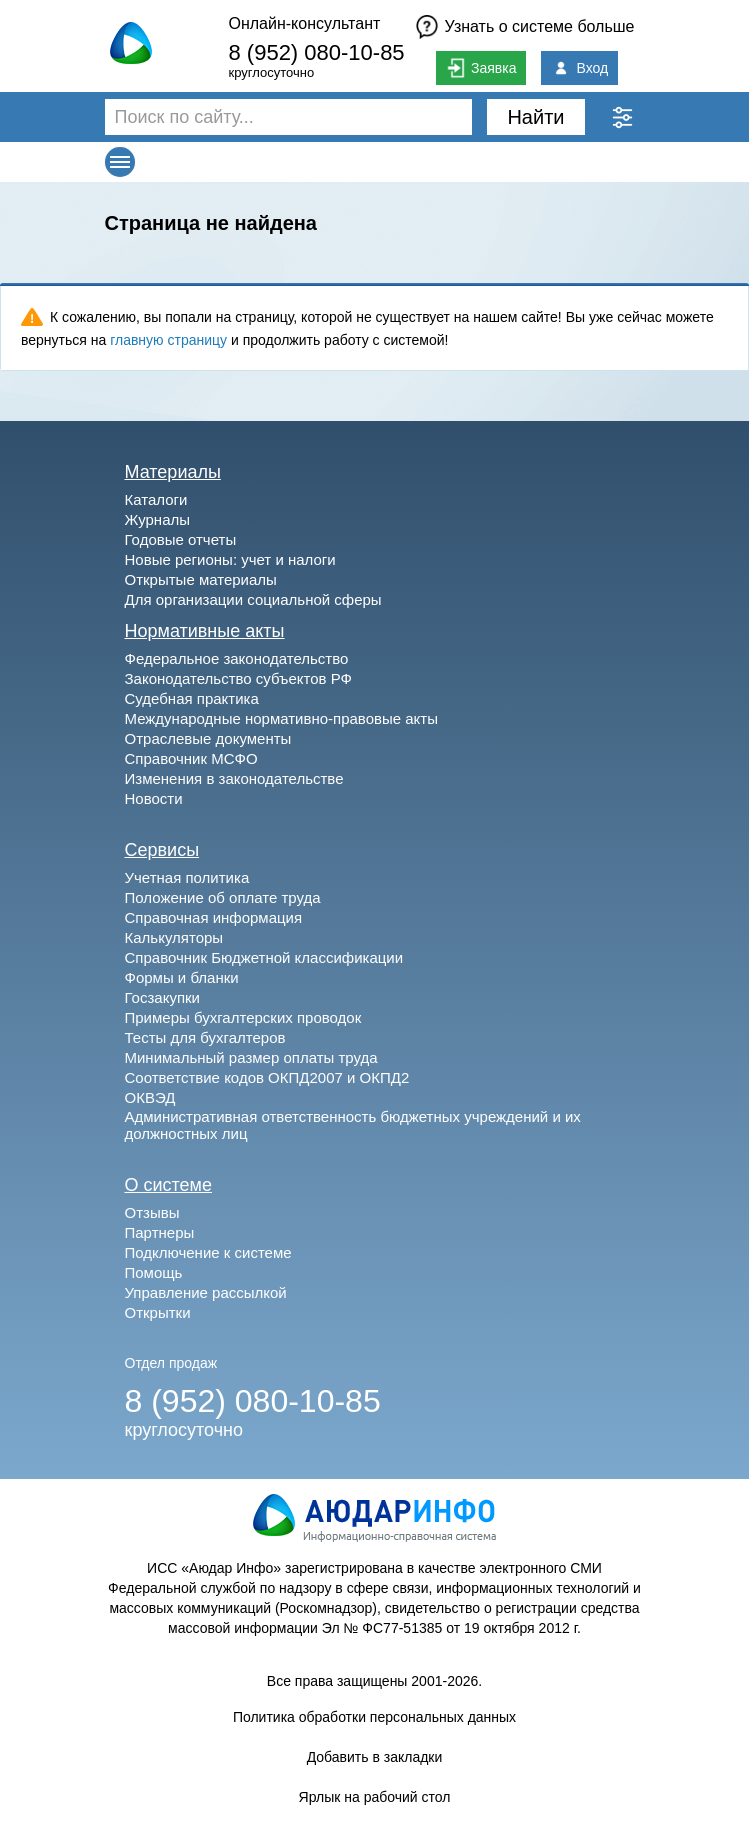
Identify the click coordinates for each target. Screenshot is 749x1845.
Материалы (173, 472)
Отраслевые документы (208, 738)
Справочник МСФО (191, 758)
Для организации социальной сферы (253, 599)
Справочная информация (214, 917)
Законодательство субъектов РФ (238, 678)
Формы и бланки (182, 977)
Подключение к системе (208, 1252)
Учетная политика (187, 877)
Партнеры (160, 1232)
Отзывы (152, 1212)
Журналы (158, 519)
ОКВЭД (150, 1097)
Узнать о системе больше (540, 26)
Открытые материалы (201, 579)
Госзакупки (162, 997)
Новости (154, 798)
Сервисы (162, 850)
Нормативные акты (205, 631)
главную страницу (168, 340)
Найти (535, 117)
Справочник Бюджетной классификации (264, 957)
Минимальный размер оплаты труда (251, 1057)
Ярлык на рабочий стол (375, 1797)
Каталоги (156, 499)
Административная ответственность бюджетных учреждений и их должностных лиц (353, 1125)
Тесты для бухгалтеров (205, 1037)
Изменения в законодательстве (234, 778)
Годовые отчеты (181, 539)
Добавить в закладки (375, 1757)
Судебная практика (192, 698)
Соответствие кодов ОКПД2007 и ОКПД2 (267, 1077)
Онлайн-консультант (304, 23)
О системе (169, 1185)
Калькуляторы (174, 937)
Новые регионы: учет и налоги (230, 559)
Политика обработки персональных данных (374, 1717)
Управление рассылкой (206, 1292)
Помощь (154, 1272)
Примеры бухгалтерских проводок (243, 1017)
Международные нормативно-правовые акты (282, 718)
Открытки (158, 1312)
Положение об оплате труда (223, 897)
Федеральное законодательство (237, 658)
